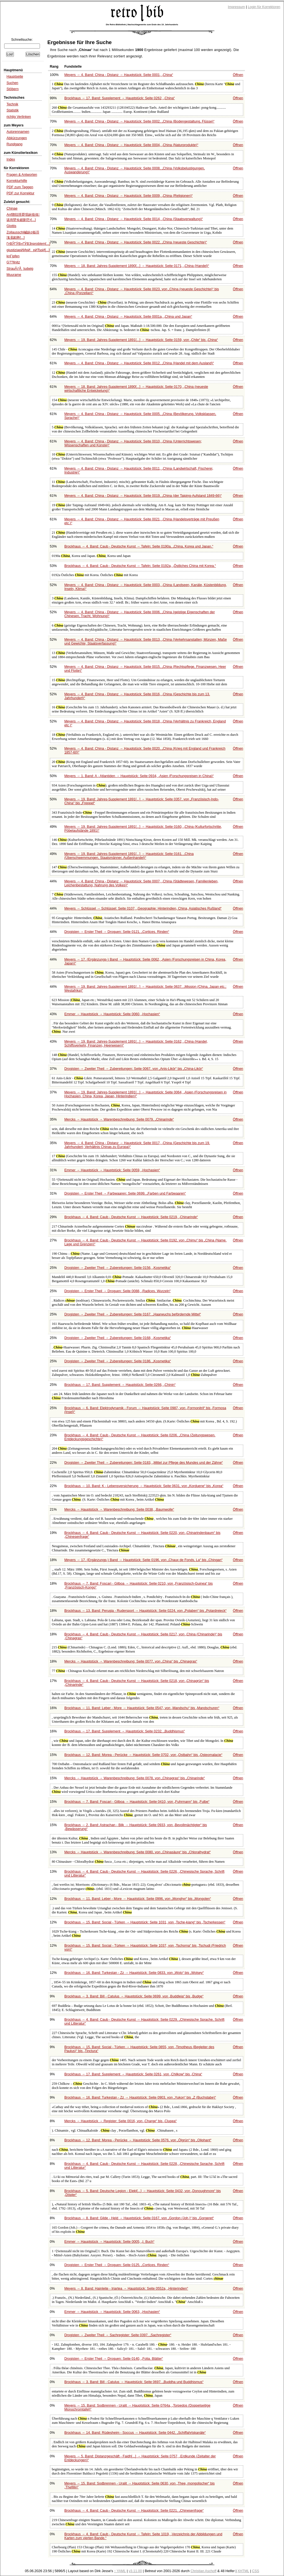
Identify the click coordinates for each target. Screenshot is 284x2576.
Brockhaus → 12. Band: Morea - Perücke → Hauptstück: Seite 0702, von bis (143, 1755)
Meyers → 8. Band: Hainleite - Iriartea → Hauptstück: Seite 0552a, (126, 2288)
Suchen (12, 83)
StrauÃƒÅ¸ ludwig (19, 269)
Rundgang (14, 144)
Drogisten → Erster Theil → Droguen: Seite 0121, (116, 932)
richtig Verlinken (18, 117)
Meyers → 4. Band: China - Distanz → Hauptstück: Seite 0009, (128, 196)
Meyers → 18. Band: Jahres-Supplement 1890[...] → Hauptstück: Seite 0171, (136, 266)
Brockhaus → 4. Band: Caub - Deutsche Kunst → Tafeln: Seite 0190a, (138, 546)
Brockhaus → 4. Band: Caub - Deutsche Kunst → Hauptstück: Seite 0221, (134, 2511)
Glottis (11, 226)
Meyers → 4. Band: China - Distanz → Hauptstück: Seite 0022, (135, 242)
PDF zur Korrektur (20, 193)
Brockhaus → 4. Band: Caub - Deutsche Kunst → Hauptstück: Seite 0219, (131, 1217)
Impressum (236, 7)
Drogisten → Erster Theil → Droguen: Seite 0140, (113, 2359)
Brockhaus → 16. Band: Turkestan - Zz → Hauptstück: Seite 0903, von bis (140, 2097)
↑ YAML (120, 2571)
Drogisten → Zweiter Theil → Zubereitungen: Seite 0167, (132, 1314)
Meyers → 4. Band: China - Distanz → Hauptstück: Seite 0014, (133, 219)
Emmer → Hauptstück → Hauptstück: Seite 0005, (109, 2242)
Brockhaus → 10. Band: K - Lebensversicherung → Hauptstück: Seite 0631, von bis (143, 1486)
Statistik (12, 110)
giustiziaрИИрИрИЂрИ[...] (28, 250)
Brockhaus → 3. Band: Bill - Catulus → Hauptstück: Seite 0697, (134, 2382)
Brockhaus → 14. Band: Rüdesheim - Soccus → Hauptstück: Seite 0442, (135, 2433)
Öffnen (238, 75)
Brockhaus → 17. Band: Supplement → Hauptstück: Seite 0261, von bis (133, 2074)
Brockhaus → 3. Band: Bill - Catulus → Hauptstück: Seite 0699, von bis (134, 1996)
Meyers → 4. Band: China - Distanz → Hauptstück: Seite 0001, (118, 75)
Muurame (13, 275)
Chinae (11, 208)
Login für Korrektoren (264, 7)
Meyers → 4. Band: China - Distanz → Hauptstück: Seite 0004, (131, 145)
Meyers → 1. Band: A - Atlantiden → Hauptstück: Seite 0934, (139, 776)
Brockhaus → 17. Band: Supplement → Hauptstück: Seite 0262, (119, 98)
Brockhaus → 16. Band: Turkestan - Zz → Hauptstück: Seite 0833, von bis (134, 1973)
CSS (255, 2571)
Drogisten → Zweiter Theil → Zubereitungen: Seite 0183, (143, 1463)
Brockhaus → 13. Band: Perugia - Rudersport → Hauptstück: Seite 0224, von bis (145, 1611)
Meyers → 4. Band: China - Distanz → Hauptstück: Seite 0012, (139, 363)
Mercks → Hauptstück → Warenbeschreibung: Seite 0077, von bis (130, 1661)
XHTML (243, 2571)
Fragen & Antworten (21, 175)
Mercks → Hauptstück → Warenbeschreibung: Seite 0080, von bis (137, 1852)
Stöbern (12, 89)
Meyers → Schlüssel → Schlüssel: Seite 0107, (143, 908)
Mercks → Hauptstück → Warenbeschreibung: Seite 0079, (119, 1119)
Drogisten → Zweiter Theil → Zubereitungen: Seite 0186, (117, 1361)
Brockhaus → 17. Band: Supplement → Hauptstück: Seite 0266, (120, 1385)
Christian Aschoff (203, 2571)
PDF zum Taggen (19, 187)
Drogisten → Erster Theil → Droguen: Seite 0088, (117, 1291)
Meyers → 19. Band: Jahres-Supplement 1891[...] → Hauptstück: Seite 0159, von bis (141, 340)
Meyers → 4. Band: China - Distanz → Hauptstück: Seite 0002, (139, 121)
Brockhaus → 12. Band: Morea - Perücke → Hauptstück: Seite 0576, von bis (137, 2140)
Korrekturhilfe (16, 181)
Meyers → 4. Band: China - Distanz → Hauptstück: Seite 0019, (143, 496)
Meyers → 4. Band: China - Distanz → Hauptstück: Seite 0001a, (128, 317)
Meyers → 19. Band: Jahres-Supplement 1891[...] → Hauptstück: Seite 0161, (129, 856)
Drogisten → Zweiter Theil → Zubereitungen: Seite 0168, (117, 1338)
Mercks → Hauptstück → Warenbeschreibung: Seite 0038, (119, 1509)
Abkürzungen (16, 138)
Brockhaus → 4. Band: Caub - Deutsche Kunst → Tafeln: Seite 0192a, (140, 566)
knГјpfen (12, 256)
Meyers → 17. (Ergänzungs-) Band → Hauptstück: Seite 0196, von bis (143, 1560)
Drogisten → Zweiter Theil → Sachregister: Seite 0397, (117, 2335)
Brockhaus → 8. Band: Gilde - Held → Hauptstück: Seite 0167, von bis (139, 2218)
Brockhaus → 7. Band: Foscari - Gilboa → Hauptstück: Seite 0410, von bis (136, 1802)
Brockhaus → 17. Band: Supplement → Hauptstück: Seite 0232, (124, 1731)
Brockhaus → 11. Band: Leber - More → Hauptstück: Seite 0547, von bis (141, 1708)
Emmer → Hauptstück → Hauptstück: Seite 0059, (112, 1170)
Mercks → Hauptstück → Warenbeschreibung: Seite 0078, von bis (134, 1778)
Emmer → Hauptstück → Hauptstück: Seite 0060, (112, 1014)
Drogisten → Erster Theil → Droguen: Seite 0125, (116, 2265)
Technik (12, 104)
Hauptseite (14, 76)
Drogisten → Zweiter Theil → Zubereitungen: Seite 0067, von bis (133, 1069)
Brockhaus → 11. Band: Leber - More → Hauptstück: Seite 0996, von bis (137, 1899)
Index (10, 159)
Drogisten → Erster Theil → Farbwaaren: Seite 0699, (125, 1193)
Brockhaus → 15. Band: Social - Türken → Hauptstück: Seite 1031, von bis (144, 1922)
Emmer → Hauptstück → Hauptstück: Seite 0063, (112, 2312)
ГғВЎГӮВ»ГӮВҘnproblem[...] (28, 244)
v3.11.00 (135, 2571)
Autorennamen (17, 132)
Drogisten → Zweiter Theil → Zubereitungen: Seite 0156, (117, 1268)
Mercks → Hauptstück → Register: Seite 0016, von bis (120, 2121)
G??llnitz (13, 262)
